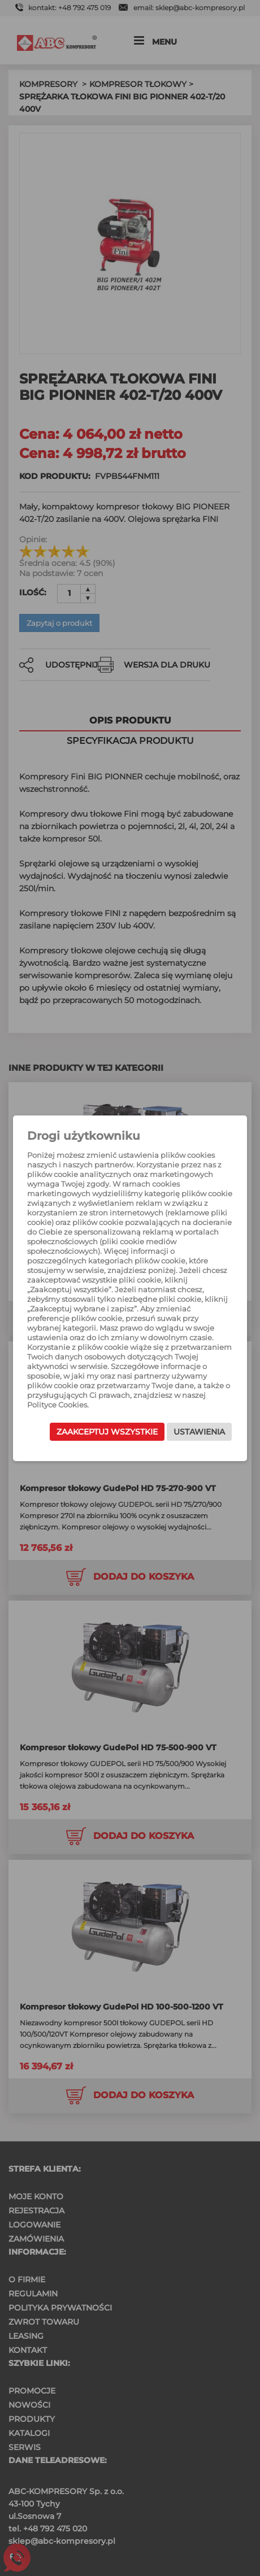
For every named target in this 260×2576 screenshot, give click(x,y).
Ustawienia (199, 1432)
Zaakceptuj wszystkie (107, 1432)
